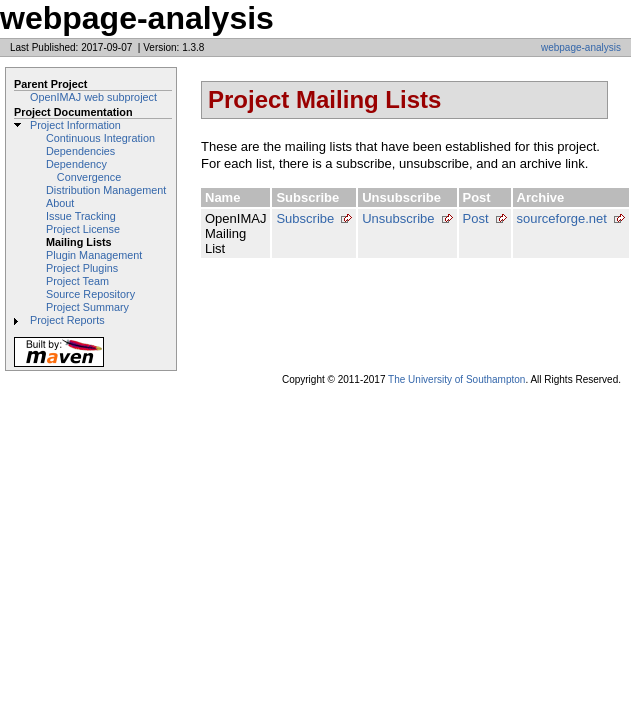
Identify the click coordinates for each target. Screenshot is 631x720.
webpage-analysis (581, 47)
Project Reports (67, 320)
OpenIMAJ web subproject (93, 97)
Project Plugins (82, 268)
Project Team (77, 281)
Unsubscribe (398, 218)
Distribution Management (106, 190)
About (60, 203)
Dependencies (80, 151)
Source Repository (90, 294)
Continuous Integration (100, 138)
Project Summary (87, 307)
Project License (83, 229)
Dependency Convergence (83, 170)
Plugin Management (94, 255)
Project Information (75, 125)
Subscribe (305, 218)
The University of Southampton (456, 379)
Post (476, 218)
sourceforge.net (562, 218)
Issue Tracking (81, 216)
